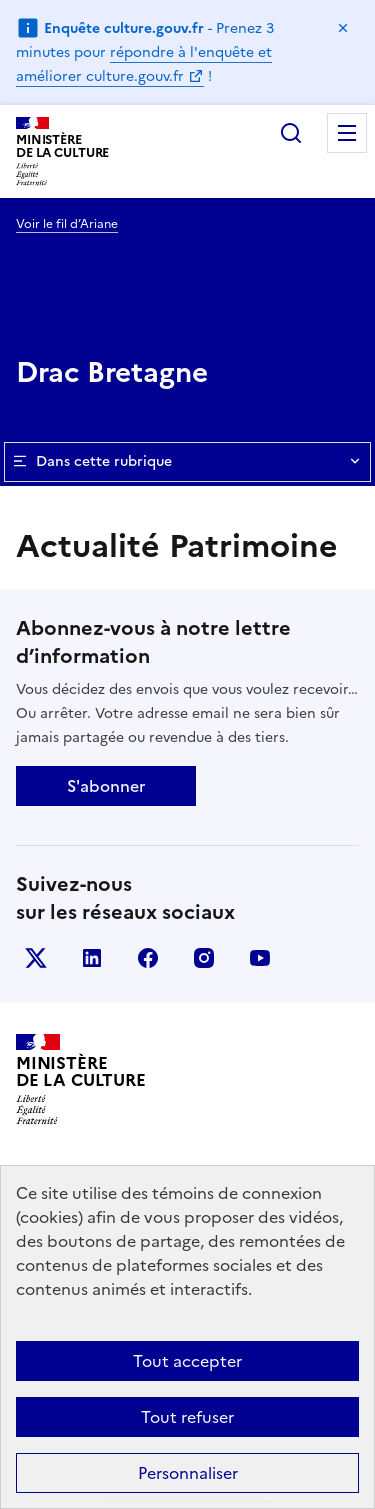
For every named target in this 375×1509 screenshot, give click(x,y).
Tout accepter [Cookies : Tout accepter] (187, 1361)
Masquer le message (343, 28)
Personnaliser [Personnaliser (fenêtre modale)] (188, 1473)
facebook (148, 958)
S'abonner (106, 786)
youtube (260, 958)
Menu (347, 133)
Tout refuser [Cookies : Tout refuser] (187, 1417)
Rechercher (291, 133)
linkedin (92, 958)
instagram (204, 958)
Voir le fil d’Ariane (67, 224)
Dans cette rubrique (187, 462)
